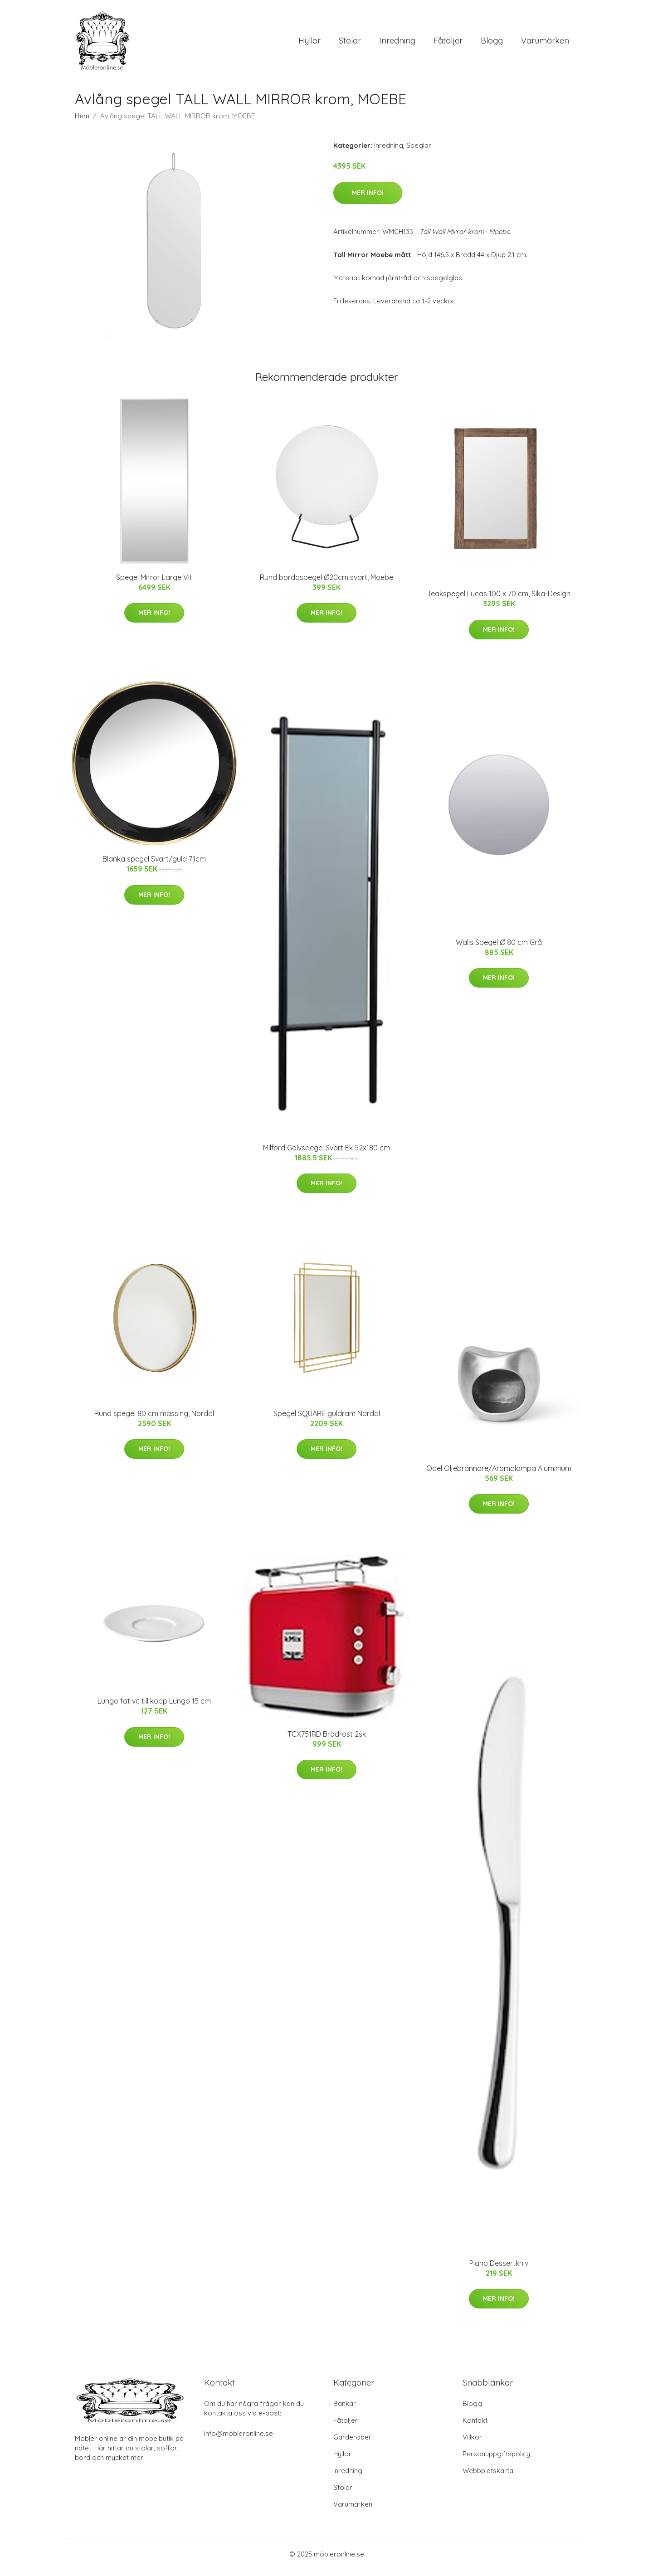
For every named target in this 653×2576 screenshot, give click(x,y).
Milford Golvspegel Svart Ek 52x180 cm (326, 1154)
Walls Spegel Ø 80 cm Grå (499, 948)
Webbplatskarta (488, 2477)
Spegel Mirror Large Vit (154, 583)
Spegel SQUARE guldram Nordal (326, 1419)
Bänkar (344, 2410)
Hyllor (309, 44)
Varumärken (545, 44)
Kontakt (475, 2426)
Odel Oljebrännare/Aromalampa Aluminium (498, 1474)
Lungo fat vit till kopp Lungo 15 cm (154, 1707)
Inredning (397, 44)
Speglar (418, 151)
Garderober (352, 2443)
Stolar (350, 44)
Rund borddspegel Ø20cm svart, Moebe (326, 583)
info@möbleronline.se (238, 2439)
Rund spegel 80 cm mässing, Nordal (154, 1419)
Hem (82, 122)
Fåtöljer (448, 44)
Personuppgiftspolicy (496, 2460)
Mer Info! (368, 199)
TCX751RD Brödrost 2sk (327, 1740)
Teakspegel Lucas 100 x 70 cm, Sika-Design (499, 600)
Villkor (472, 2443)
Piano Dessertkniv (498, 2269)
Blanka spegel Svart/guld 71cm (154, 865)
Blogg (492, 44)
